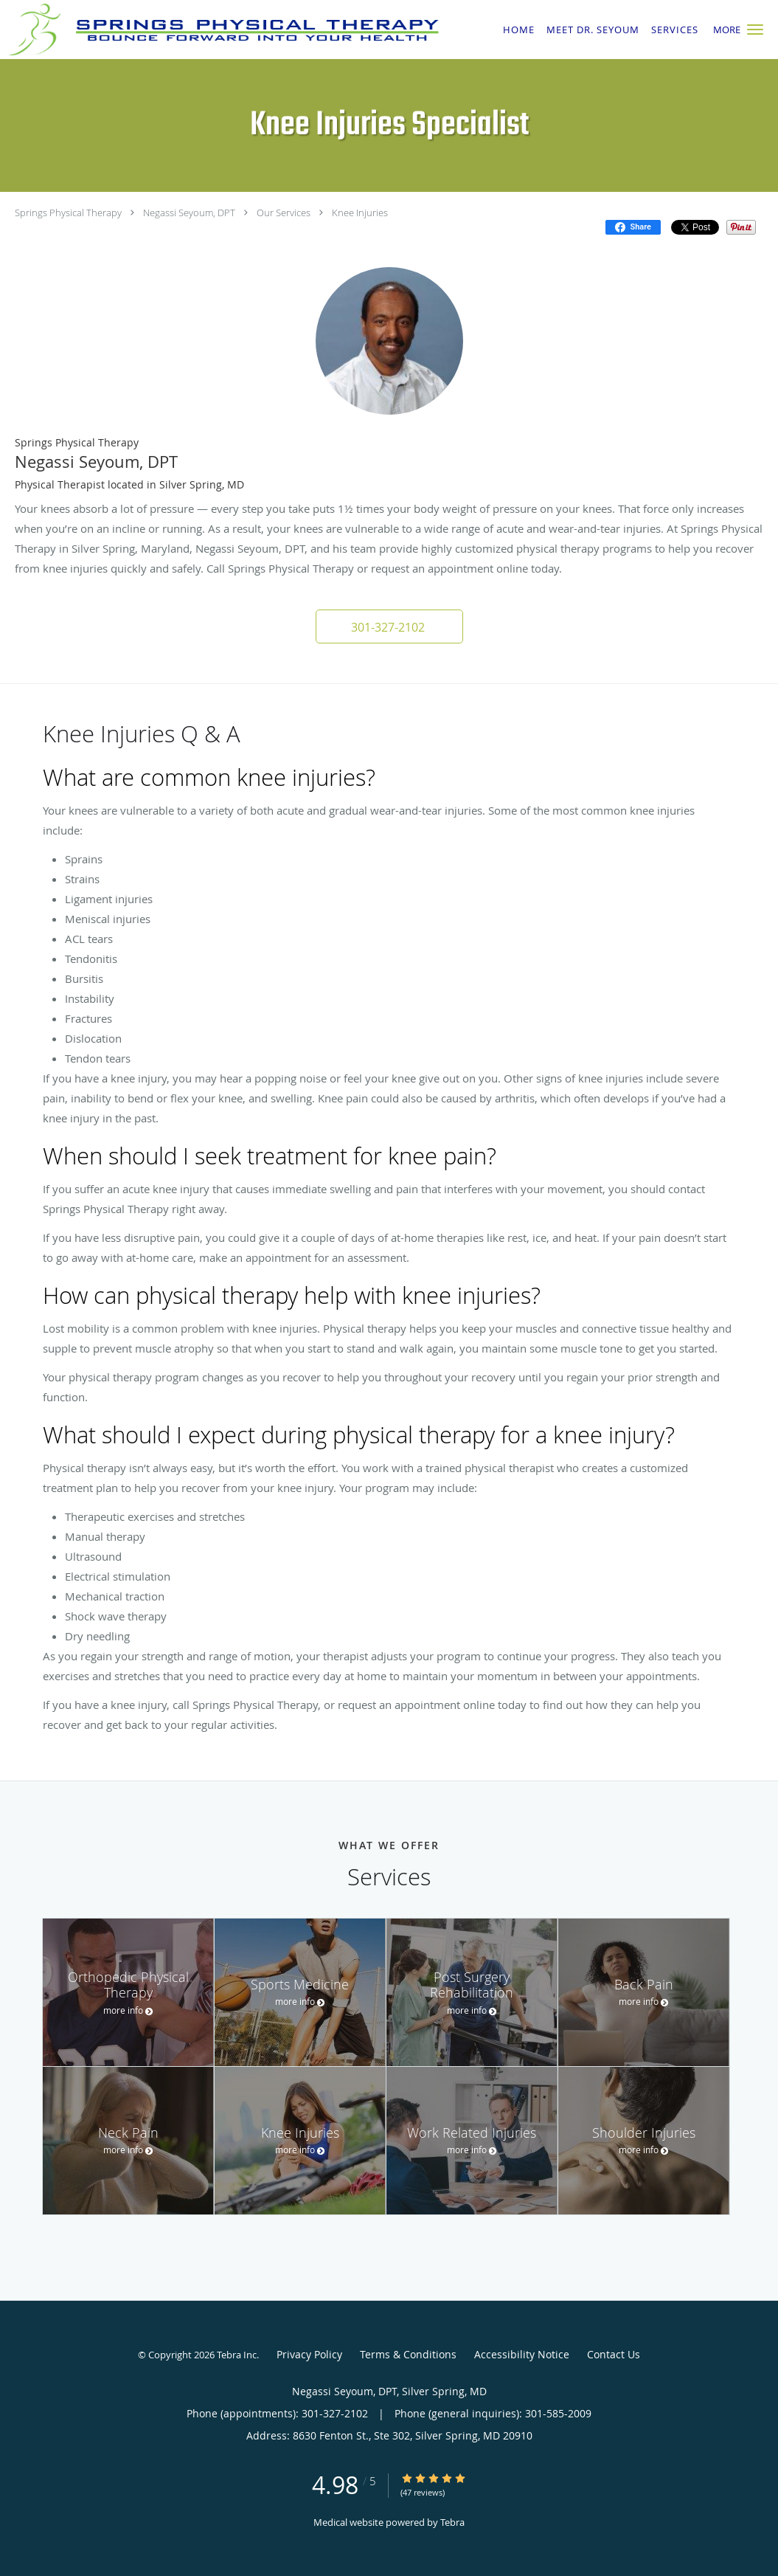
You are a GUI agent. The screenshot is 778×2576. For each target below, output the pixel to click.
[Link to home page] (220, 29)
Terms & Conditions (408, 2354)
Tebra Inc (237, 2354)
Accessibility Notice (521, 2354)
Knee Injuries (360, 212)
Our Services (283, 212)
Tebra (452, 2522)
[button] (755, 29)
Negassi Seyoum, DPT (189, 212)
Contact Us (613, 2354)
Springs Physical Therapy (68, 212)
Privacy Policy (309, 2354)
